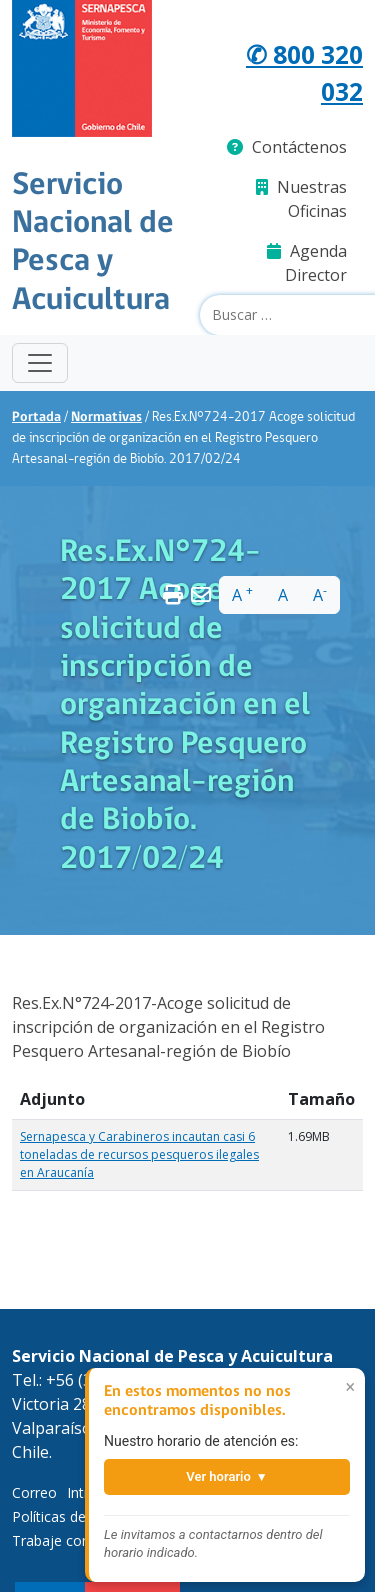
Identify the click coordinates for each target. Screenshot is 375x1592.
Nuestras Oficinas (301, 199)
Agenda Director (307, 263)
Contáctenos (287, 147)
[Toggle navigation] (40, 363)
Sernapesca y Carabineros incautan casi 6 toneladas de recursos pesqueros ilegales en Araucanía (139, 1154)
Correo (34, 1492)
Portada (36, 417)
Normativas (106, 417)
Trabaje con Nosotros (84, 1540)
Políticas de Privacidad (84, 1516)
